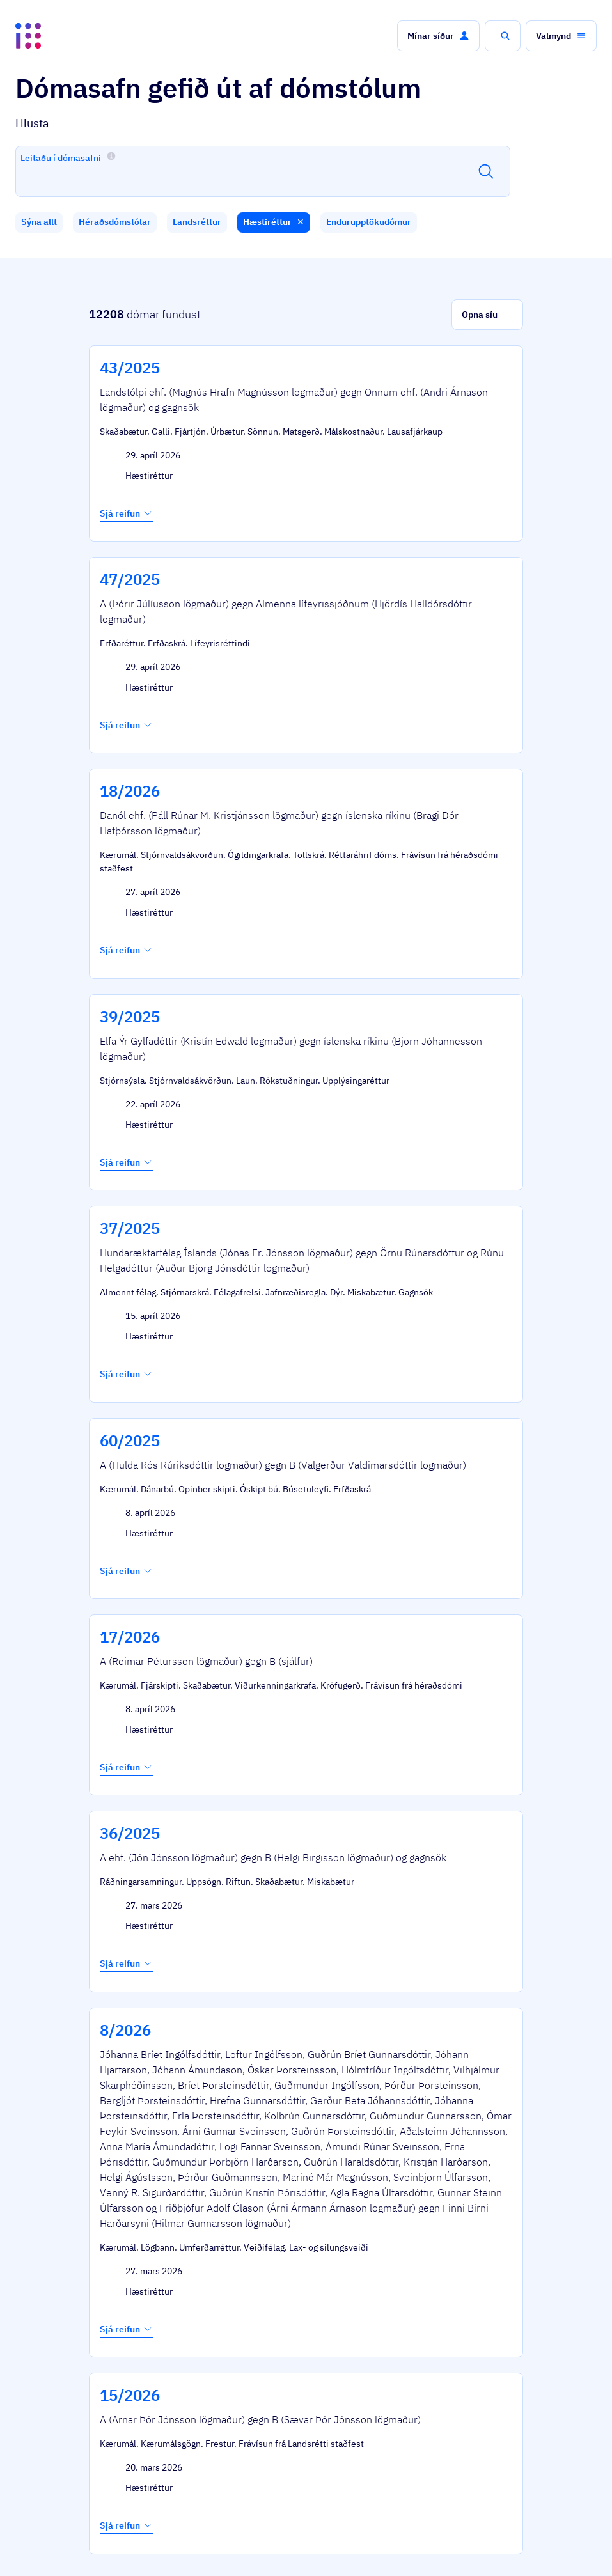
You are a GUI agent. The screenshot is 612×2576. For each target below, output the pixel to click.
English (556, 2543)
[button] (438, 35)
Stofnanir (395, 2543)
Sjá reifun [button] (126, 486)
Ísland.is (101, 2511)
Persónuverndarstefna (472, 2543)
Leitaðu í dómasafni (68, 157)
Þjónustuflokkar (175, 2511)
